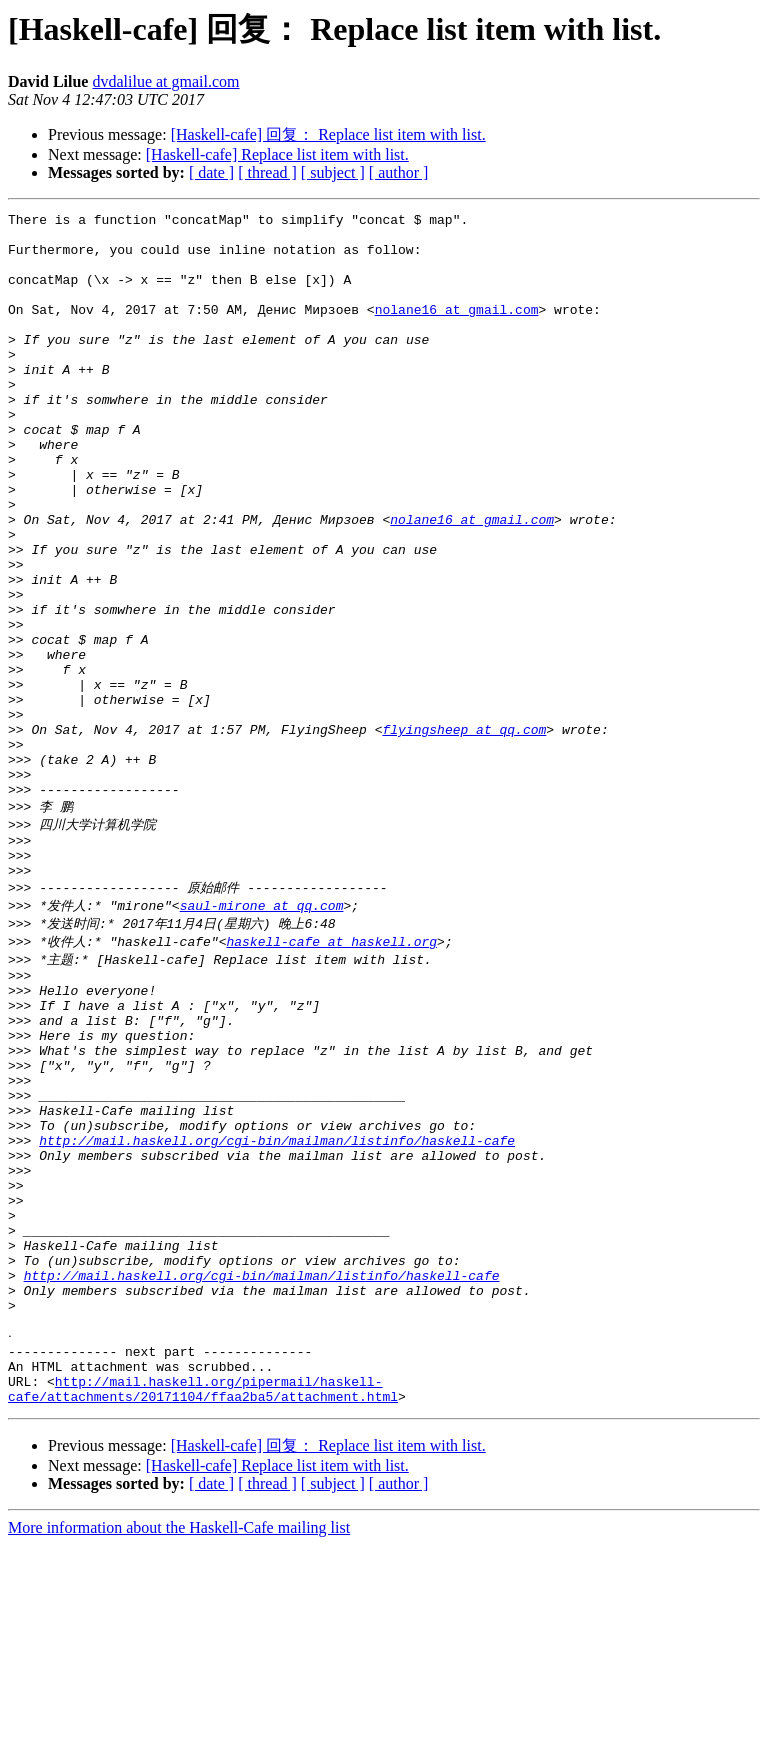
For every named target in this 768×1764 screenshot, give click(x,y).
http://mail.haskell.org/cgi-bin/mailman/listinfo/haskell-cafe (277, 1309)
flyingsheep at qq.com (464, 834)
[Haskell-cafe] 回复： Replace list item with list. (328, 134)
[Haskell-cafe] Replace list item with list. (277, 154)
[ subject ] (333, 172)
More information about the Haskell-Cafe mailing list (179, 1746)
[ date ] (211, 172)
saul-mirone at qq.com (262, 1035)
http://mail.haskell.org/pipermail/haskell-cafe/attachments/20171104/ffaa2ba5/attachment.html (203, 1606)
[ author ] (399, 172)
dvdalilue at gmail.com (165, 81)
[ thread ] (267, 172)
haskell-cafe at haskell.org (331, 1073)
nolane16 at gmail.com (457, 330)
